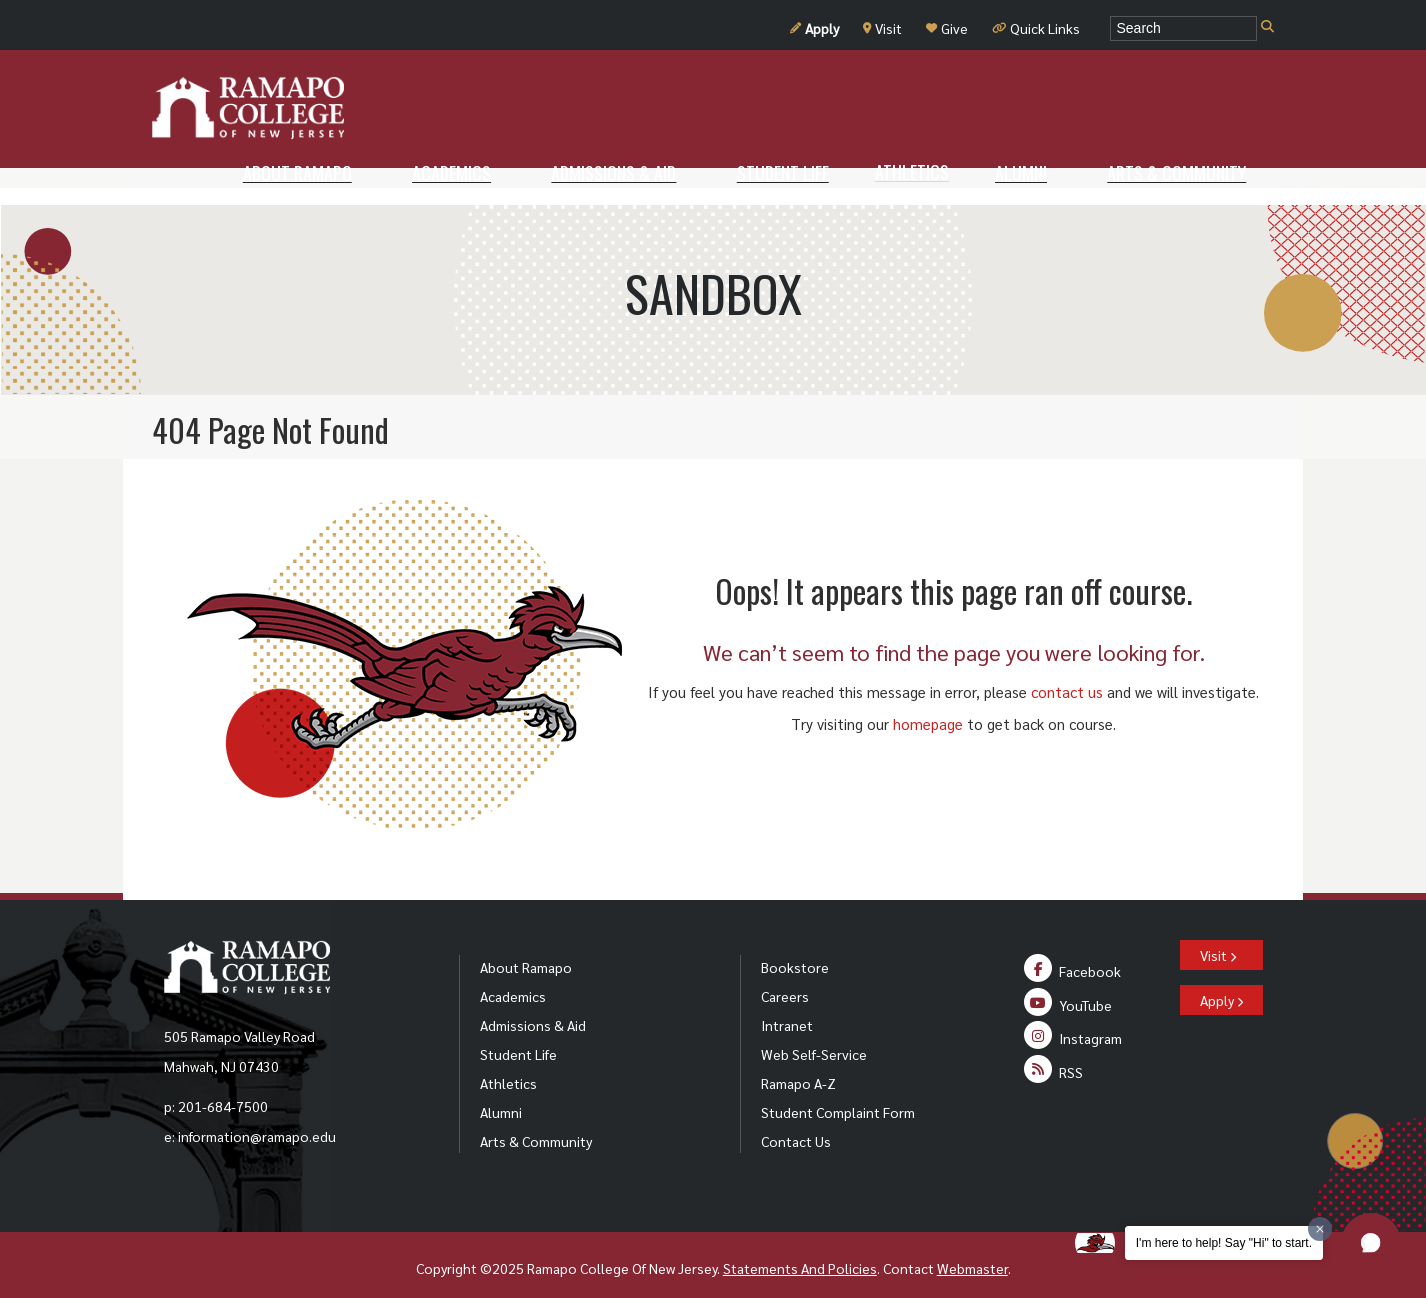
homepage (928, 706)
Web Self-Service (814, 1037)
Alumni (501, 1095)
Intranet (787, 1008)
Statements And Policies (800, 1251)
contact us (1067, 674)
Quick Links (1036, 28)
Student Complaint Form (838, 1095)
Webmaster (972, 1251)
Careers (785, 979)
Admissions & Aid (533, 1008)
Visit (882, 28)
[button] (1371, 1243)
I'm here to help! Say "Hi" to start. (1224, 1243)
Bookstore (795, 950)
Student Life (518, 1037)
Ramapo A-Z (798, 1066)
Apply (814, 28)
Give (947, 28)
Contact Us (796, 1124)
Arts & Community (536, 1124)
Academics (513, 979)
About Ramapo (526, 950)
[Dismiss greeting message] (1320, 1229)
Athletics (508, 1066)
